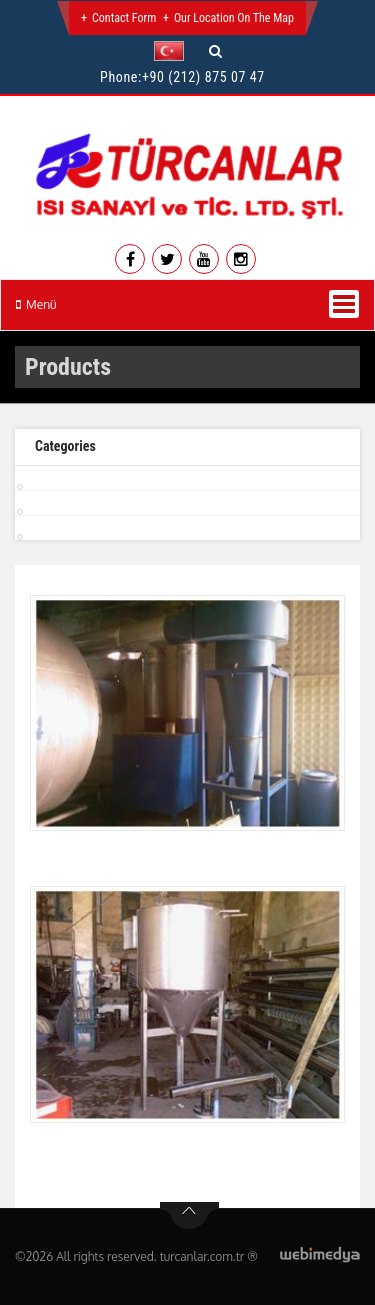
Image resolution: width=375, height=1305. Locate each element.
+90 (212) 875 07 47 (203, 77)
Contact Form (124, 18)
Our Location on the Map (234, 18)
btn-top (189, 1216)
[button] (174, 51)
